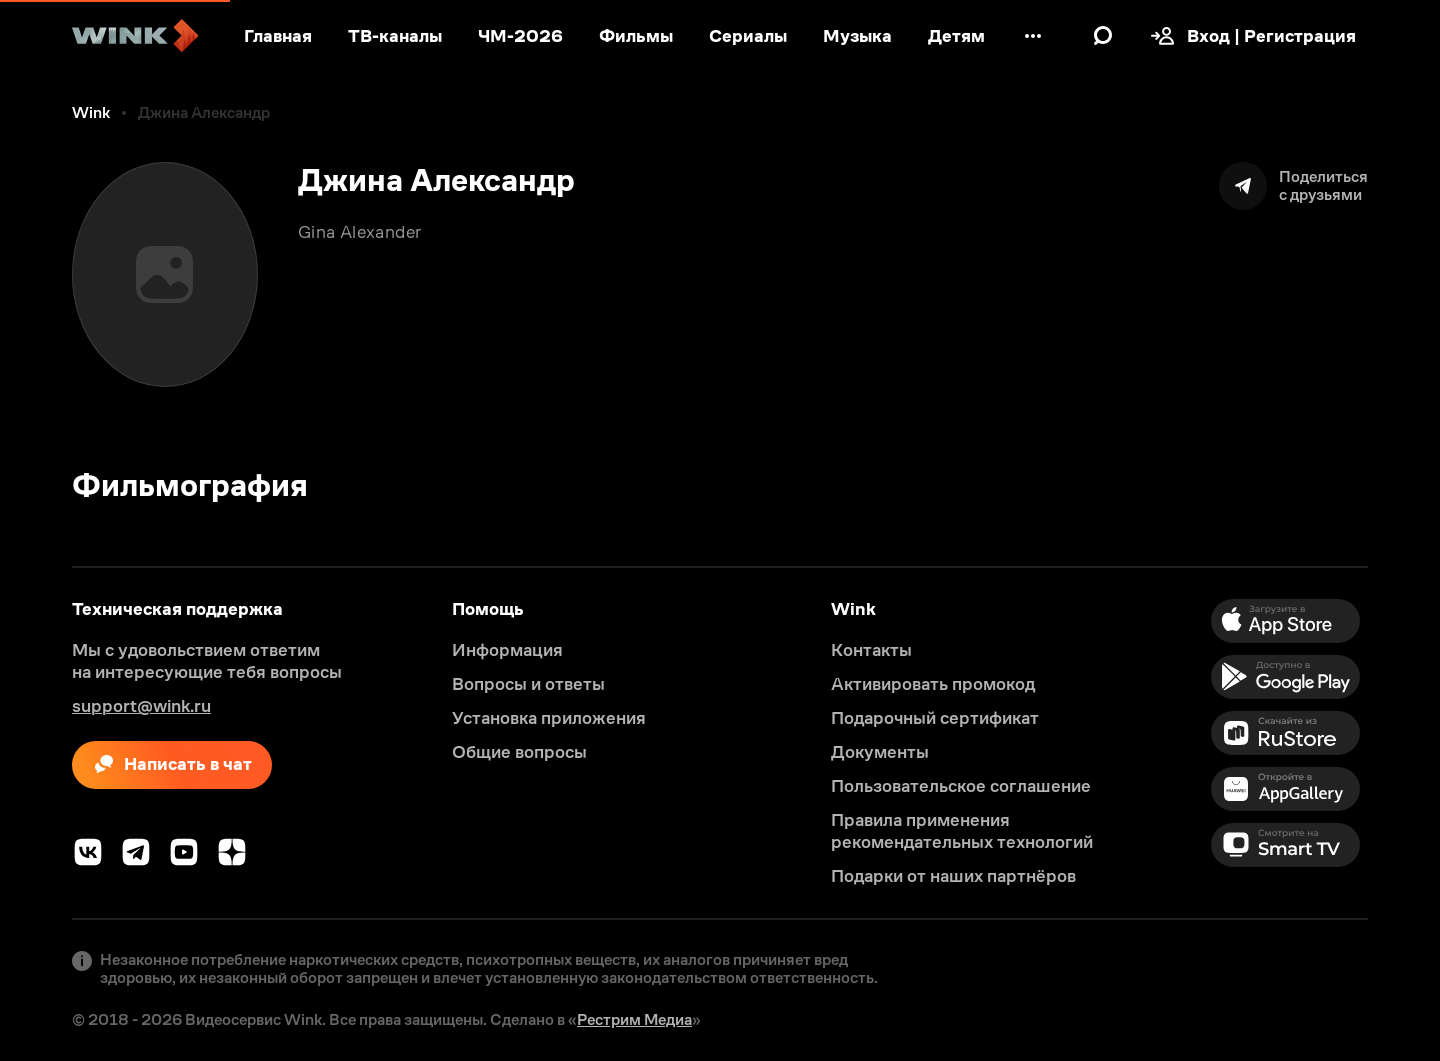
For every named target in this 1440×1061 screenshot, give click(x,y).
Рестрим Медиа (634, 1019)
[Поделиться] (1293, 186)
